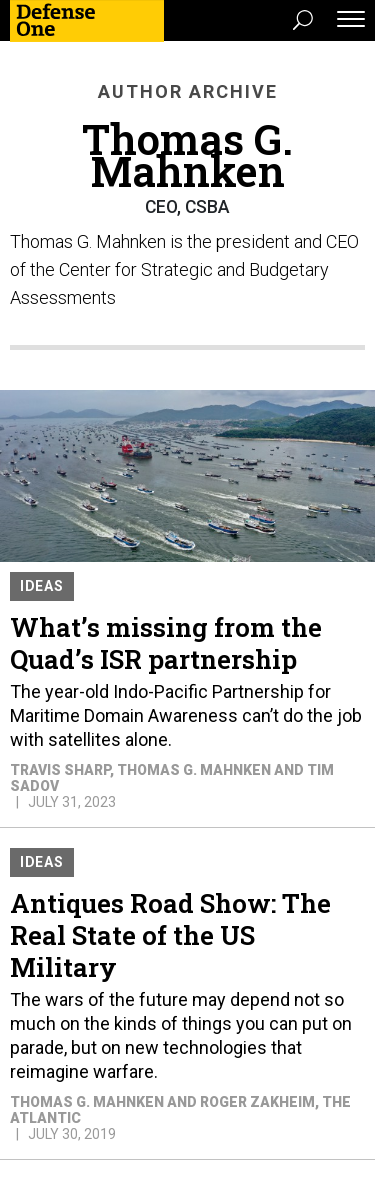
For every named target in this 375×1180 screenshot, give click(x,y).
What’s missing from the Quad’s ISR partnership (166, 643)
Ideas (42, 586)
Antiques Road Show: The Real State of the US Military (170, 935)
